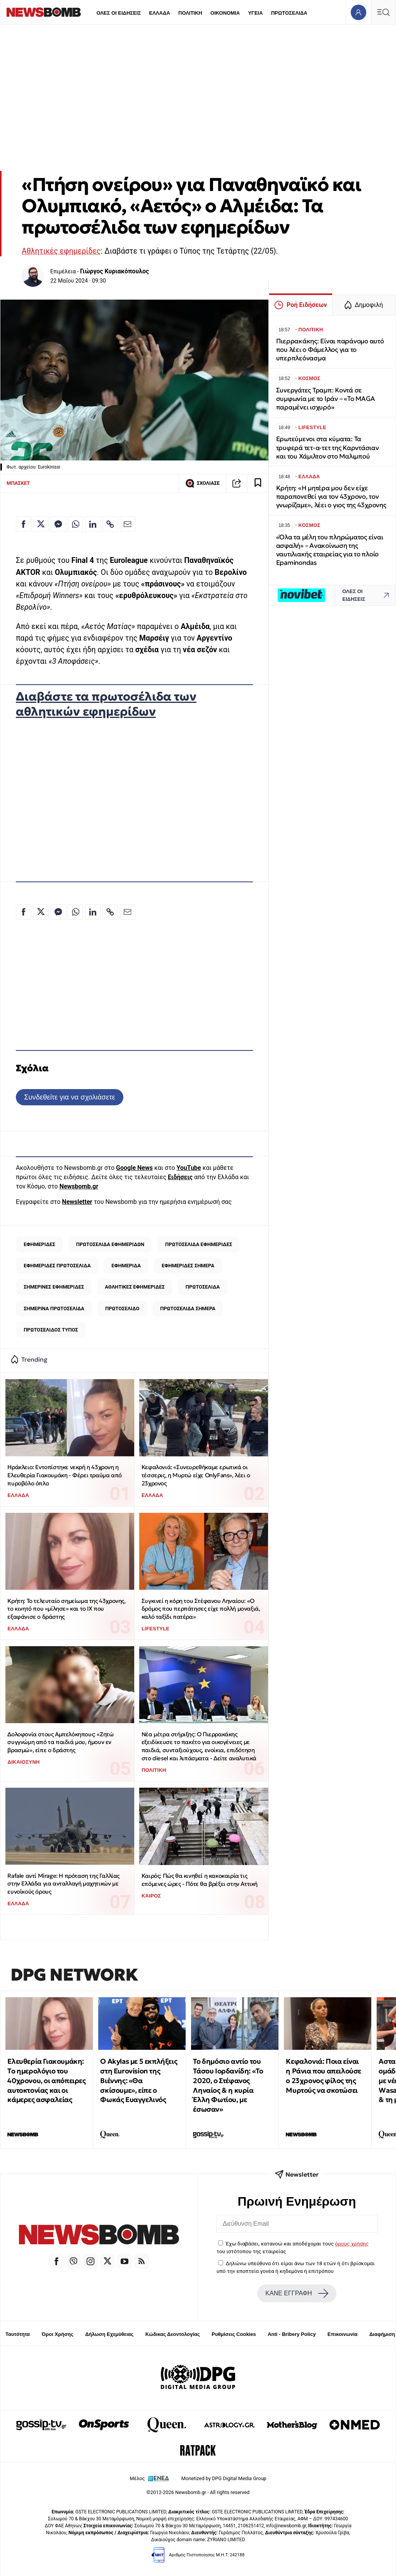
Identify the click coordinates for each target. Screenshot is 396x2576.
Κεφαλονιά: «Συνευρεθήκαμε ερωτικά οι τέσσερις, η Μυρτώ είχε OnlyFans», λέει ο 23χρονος (196, 1475)
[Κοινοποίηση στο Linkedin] (93, 524)
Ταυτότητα (17, 2334)
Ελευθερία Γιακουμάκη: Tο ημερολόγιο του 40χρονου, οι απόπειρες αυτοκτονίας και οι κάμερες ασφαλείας (46, 2080)
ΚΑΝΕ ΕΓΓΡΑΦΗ (296, 2293)
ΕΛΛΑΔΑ (159, 13)
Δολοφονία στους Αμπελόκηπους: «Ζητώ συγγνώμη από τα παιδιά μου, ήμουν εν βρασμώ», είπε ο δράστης (60, 1742)
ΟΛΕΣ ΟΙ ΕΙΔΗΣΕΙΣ (118, 13)
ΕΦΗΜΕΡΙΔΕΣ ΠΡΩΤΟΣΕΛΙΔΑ (57, 1265)
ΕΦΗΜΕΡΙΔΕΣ (39, 1244)
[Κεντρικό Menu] (383, 12)
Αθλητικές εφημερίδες (61, 251)
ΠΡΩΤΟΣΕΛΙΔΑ (289, 13)
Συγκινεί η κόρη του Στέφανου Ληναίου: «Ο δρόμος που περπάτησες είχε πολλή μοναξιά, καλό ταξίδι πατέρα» (201, 1608)
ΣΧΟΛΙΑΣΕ (202, 483)
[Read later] (258, 483)
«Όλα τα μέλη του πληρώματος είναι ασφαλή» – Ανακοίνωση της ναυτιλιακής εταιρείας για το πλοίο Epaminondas (329, 550)
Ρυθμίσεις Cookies (234, 2334)
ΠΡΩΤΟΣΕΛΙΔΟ (122, 1308)
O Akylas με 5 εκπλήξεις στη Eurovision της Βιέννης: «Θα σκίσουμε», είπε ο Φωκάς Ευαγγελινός (138, 2080)
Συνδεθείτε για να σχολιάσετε (69, 1097)
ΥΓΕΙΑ (255, 13)
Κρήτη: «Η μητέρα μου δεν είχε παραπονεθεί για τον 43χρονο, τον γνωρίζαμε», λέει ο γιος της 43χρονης (331, 496)
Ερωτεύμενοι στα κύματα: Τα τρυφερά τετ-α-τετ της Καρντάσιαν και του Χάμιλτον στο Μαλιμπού (327, 447)
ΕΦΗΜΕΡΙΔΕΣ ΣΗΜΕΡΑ (188, 1265)
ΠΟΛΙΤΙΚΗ (190, 13)
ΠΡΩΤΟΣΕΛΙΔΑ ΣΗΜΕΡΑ (187, 1308)
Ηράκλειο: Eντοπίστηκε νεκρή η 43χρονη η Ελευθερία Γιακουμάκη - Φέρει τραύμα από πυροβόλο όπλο (64, 1475)
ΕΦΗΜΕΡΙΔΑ (126, 1265)
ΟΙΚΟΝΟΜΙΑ (225, 13)
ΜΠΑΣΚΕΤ (18, 483)
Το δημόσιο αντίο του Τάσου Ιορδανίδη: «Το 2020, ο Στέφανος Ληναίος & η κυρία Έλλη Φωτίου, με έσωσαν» (228, 2085)
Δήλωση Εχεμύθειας (109, 2334)
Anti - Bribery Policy (292, 2334)
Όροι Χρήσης (57, 2334)
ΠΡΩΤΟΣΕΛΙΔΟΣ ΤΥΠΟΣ (51, 1330)
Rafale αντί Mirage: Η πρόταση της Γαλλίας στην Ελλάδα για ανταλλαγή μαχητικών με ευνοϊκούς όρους (63, 1883)
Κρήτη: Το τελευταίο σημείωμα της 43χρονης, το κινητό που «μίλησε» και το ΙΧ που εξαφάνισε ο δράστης (66, 1608)
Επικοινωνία (343, 2334)
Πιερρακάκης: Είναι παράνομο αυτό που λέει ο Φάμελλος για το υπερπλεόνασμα (330, 349)
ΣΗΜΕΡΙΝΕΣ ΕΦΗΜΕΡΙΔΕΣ (54, 1287)
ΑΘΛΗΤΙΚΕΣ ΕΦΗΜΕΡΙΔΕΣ (135, 1287)
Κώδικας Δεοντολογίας (172, 2334)
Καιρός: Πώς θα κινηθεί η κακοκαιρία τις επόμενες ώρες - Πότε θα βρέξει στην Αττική (200, 1879)
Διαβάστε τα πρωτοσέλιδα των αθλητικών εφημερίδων (106, 703)
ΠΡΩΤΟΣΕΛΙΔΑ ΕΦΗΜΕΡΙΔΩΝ (110, 1244)
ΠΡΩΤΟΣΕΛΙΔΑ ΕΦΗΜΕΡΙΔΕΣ (198, 1244)
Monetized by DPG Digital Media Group (223, 2478)
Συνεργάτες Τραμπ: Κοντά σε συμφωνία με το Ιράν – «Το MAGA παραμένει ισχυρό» (325, 398)
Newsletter (77, 1201)
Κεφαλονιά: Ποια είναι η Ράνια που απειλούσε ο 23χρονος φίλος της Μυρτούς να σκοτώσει (323, 2075)
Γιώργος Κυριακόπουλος (114, 271)
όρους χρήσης (352, 2243)
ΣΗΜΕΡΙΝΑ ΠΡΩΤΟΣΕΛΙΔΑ (54, 1308)
